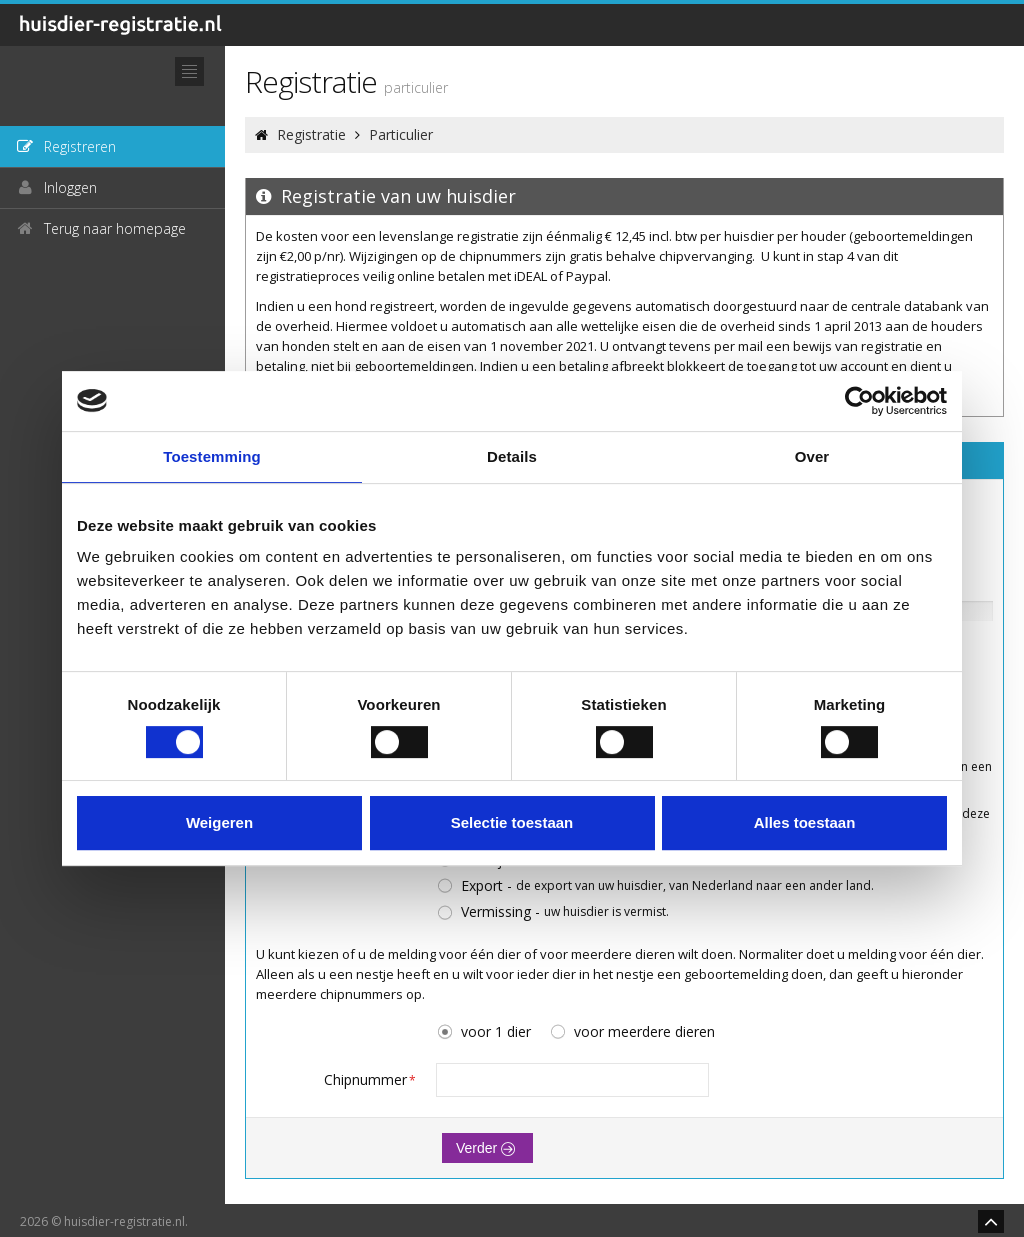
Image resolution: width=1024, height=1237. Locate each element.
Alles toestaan (805, 822)
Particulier (401, 134)
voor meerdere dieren (632, 1032)
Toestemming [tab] (212, 456)
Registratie (311, 134)
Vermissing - (552, 912)
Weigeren (219, 822)
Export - (655, 886)
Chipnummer (370, 1079)
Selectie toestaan (512, 822)
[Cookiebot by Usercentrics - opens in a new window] (859, 401)
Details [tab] (512, 456)
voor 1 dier (483, 1032)
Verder (487, 1148)
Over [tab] (812, 456)
